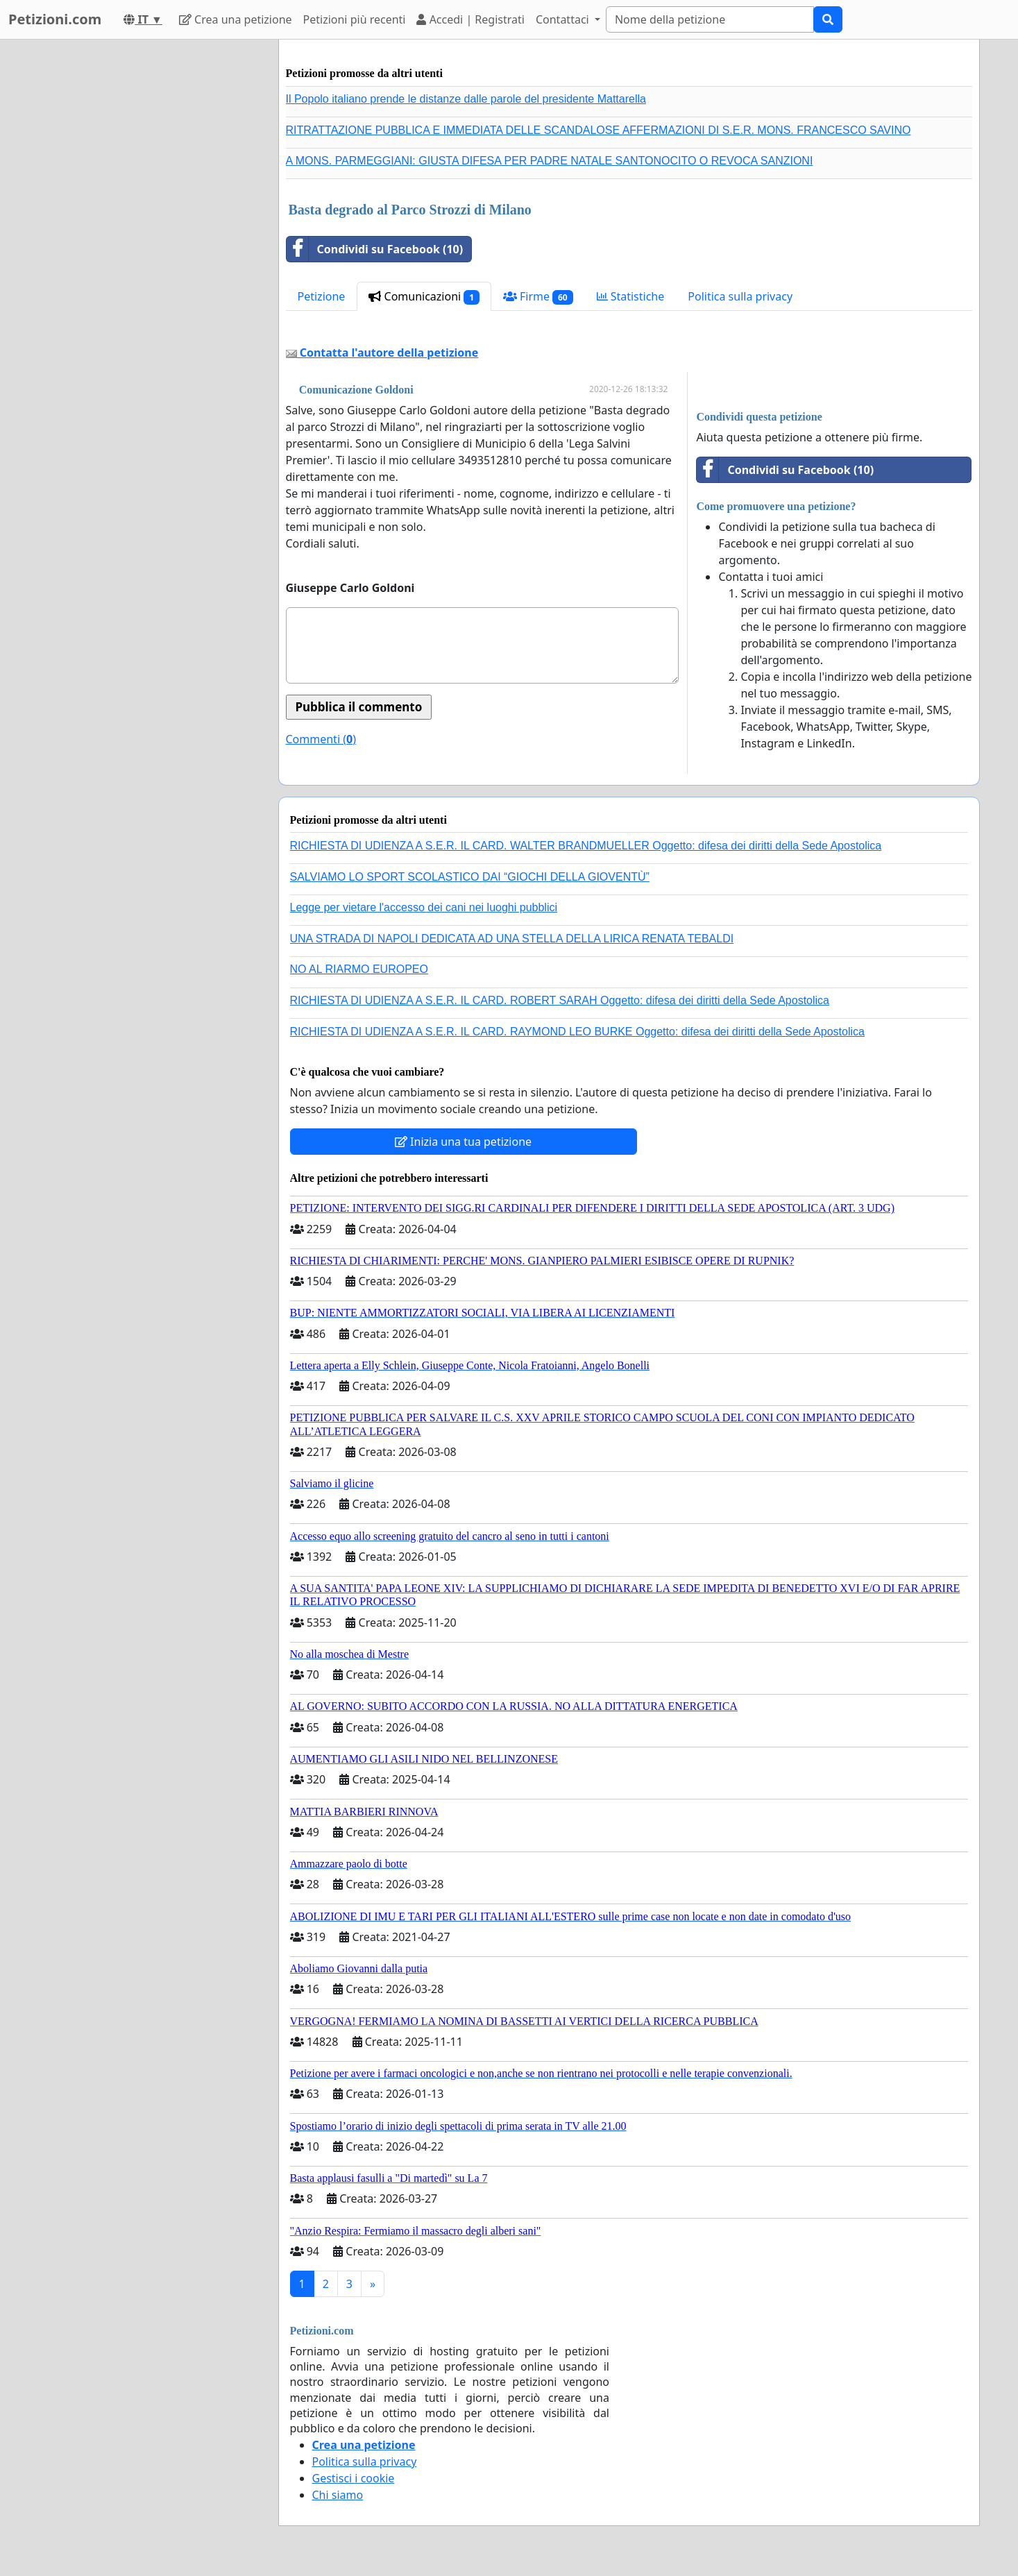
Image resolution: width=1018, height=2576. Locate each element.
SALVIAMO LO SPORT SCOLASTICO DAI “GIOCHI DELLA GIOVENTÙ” (470, 877)
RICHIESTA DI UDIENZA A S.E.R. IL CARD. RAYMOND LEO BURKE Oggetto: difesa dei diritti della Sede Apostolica (577, 1031)
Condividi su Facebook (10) (375, 249)
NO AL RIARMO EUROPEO (359, 969)
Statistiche (631, 296)
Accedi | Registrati (470, 19)
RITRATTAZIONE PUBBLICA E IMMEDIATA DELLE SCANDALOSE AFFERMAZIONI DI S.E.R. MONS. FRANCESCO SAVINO (598, 130)
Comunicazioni (423, 297)
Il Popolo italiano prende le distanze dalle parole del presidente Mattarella (466, 99)
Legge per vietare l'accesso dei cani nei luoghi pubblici (424, 907)
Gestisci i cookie (353, 2478)
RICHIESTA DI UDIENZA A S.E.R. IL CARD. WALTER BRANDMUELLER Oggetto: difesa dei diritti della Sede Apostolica (586, 845)
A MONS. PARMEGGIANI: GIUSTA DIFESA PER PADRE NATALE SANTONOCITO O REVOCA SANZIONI (549, 161)
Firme (538, 297)
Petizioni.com (54, 19)
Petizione (322, 296)
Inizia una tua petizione (463, 1141)
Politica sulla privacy (740, 296)
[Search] (710, 19)
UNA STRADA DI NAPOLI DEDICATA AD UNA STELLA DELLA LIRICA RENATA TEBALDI (512, 938)
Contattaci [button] (564, 19)
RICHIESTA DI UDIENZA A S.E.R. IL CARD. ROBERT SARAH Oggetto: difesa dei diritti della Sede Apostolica (560, 1000)
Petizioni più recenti (354, 19)
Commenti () (321, 739)
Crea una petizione (235, 19)
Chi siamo (338, 2494)
